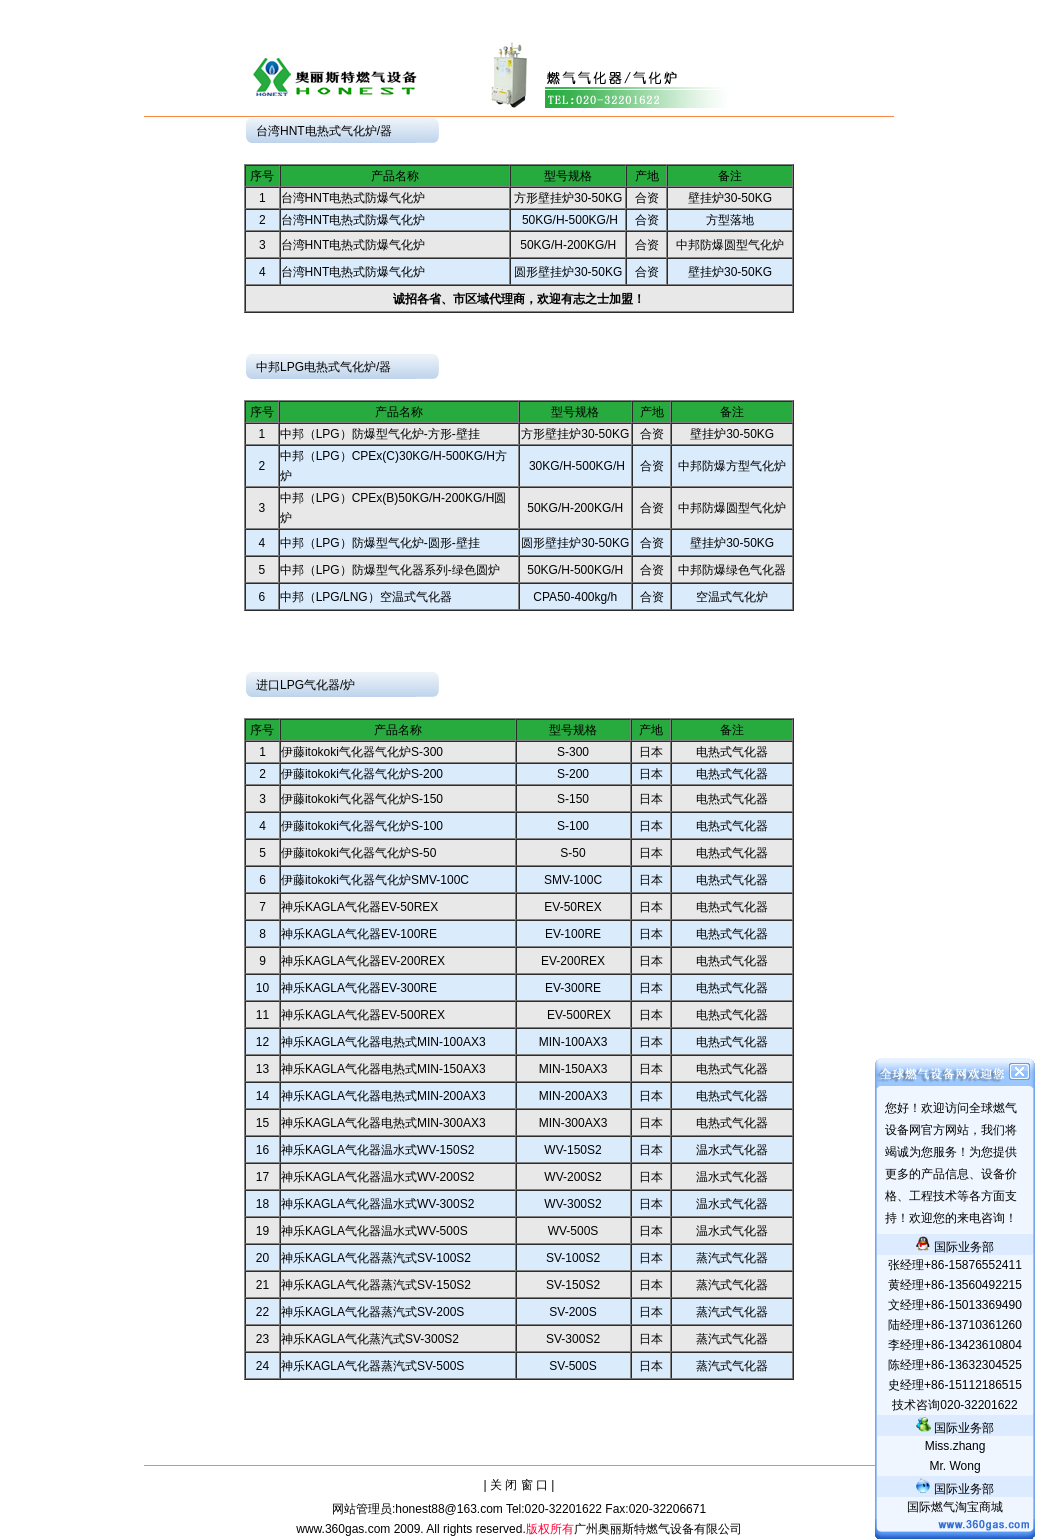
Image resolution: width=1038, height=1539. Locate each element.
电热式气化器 (732, 752)
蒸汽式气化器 (732, 1258)
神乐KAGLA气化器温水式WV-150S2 (377, 1150)
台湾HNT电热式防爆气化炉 (353, 198)
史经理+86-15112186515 (955, 1385)
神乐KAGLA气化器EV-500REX (363, 1015)
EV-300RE (573, 988)
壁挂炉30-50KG (730, 198)
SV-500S (572, 1366)
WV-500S (573, 1231)
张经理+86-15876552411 (955, 1265)
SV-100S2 (573, 1258)
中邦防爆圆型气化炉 (730, 245)
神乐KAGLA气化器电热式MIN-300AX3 (383, 1123)
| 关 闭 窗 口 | (519, 1485)
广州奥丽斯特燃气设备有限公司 (658, 1529)
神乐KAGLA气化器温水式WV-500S (374, 1231)
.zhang (955, 1446)
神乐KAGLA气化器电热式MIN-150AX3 (383, 1069)
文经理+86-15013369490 (955, 1305)
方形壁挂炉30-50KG (568, 198)
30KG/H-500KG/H (575, 466)
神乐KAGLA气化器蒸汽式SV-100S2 (376, 1258)
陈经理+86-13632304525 (955, 1365)
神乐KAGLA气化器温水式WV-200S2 (377, 1177)
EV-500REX (573, 1015)
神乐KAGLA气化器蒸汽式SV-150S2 (376, 1285)
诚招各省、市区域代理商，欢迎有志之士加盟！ (519, 299)
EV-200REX (573, 961)
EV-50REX (572, 907)
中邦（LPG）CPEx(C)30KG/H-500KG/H (387, 456)
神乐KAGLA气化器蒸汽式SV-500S (372, 1366)
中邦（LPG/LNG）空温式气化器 (366, 597)
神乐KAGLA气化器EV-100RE (359, 934)
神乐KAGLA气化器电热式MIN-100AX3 (383, 1042)
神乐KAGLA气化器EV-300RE (359, 988)
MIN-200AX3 (573, 1096)
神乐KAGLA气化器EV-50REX (359, 907)
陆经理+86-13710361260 (955, 1325)
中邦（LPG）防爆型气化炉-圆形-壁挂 (380, 543)
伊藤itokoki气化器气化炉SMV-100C (375, 880)
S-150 (573, 799)
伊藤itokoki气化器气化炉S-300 (362, 752)
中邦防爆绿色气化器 (732, 570)
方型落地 (730, 220)
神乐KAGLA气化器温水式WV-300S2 (377, 1204)
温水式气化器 (732, 1150)
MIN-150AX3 (573, 1069)
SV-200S (572, 1312)
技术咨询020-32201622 (954, 1405)
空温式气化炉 (732, 597)
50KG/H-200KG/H (568, 245)
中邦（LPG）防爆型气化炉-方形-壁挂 (380, 434)
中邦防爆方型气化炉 (732, 466)
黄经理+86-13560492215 (955, 1285)
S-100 (573, 826)
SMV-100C (573, 880)
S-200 (573, 774)
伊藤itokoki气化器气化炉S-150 (362, 799)
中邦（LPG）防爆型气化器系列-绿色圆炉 (390, 570)
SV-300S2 (573, 1339)
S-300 (573, 752)
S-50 (572, 853)
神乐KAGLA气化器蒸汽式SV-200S (372, 1312)
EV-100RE (573, 934)
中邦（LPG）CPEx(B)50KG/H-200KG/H (387, 498)
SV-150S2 (573, 1285)
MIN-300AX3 (573, 1123)
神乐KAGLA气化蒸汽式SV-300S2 (370, 1339)
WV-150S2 (572, 1150)
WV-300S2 (572, 1204)
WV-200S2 (572, 1177)
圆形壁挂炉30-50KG (568, 272)
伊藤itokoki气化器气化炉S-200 (362, 774)
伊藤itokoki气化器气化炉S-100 (362, 826)
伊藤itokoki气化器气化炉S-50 (358, 853)
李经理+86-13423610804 (955, 1345)
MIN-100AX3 (573, 1042)
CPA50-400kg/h (575, 597)
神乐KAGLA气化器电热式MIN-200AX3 (383, 1096)
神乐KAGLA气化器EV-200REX (363, 961)
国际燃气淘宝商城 (955, 1507)
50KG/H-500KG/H (568, 220)
